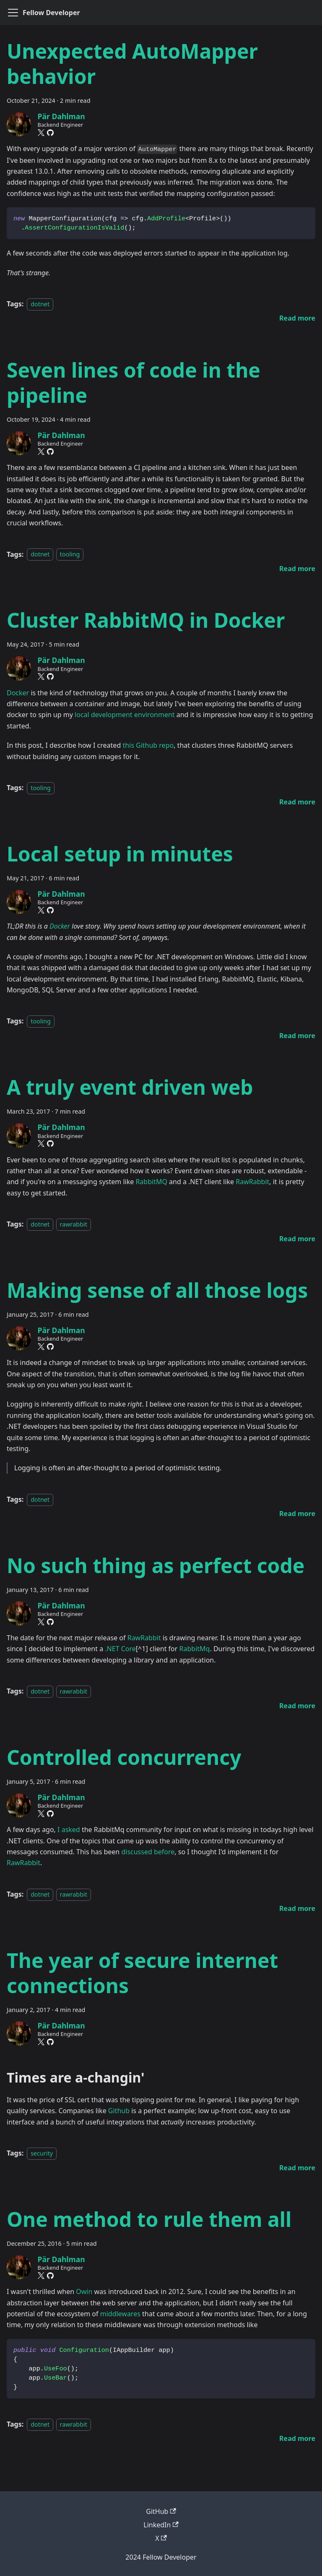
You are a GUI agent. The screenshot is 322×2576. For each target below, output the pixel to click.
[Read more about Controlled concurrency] (297, 1908)
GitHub (161, 2511)
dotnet (40, 304)
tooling (70, 555)
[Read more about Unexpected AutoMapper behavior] (297, 318)
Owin (84, 2291)
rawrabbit (73, 1224)
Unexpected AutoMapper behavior (132, 63)
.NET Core (120, 1648)
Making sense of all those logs (157, 1290)
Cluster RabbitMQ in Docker (146, 620)
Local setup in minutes (120, 853)
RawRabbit (252, 1181)
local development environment (125, 714)
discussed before (147, 1851)
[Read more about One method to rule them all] (297, 2438)
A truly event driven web (130, 1087)
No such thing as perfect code (156, 1565)
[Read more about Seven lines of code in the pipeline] (297, 568)
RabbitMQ (151, 1181)
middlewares (120, 2313)
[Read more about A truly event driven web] (297, 1238)
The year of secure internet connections (142, 1973)
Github (119, 2110)
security (42, 2153)
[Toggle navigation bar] (13, 12)
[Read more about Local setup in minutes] (297, 1035)
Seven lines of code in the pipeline (133, 382)
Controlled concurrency (124, 1757)
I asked (68, 1829)
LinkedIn (160, 2524)
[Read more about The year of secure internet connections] (297, 2167)
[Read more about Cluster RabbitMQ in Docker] (297, 801)
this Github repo (148, 745)
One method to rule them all (149, 2219)
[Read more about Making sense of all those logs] (297, 1513)
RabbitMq (194, 1648)
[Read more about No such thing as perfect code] (297, 1705)
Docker (18, 692)
